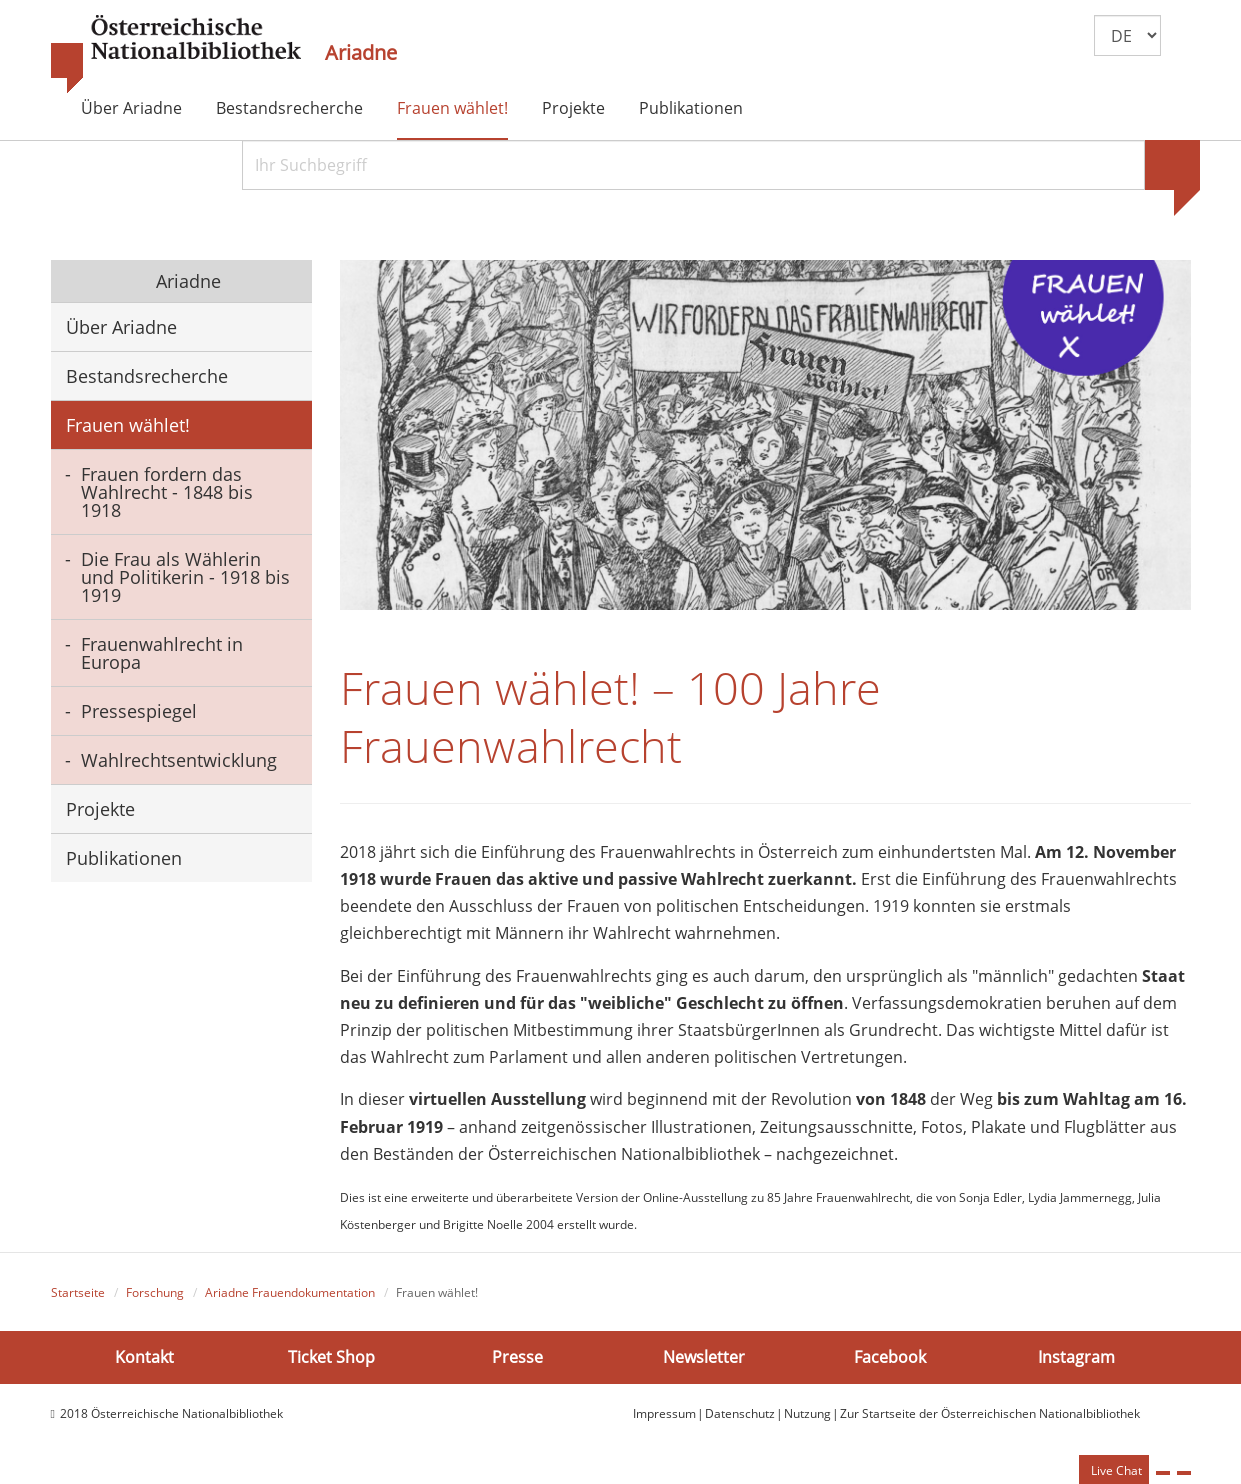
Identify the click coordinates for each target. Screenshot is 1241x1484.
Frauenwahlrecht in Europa (162, 653)
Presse (517, 1356)
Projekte (573, 108)
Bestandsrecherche (289, 108)
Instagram (1076, 1356)
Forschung (155, 1292)
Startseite (78, 1292)
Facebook (890, 1356)
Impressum (664, 1413)
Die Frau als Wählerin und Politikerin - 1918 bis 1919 (185, 577)
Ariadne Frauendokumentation (290, 1292)
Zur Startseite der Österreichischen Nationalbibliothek (990, 1413)
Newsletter (704, 1356)
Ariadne (361, 53)
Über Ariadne (131, 108)
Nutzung (807, 1413)
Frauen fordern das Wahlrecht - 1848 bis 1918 (167, 492)
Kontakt (144, 1356)
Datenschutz (740, 1413)
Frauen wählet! (452, 108)
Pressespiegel (139, 711)
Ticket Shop (331, 1356)
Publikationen (691, 108)
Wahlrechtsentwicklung (179, 760)
